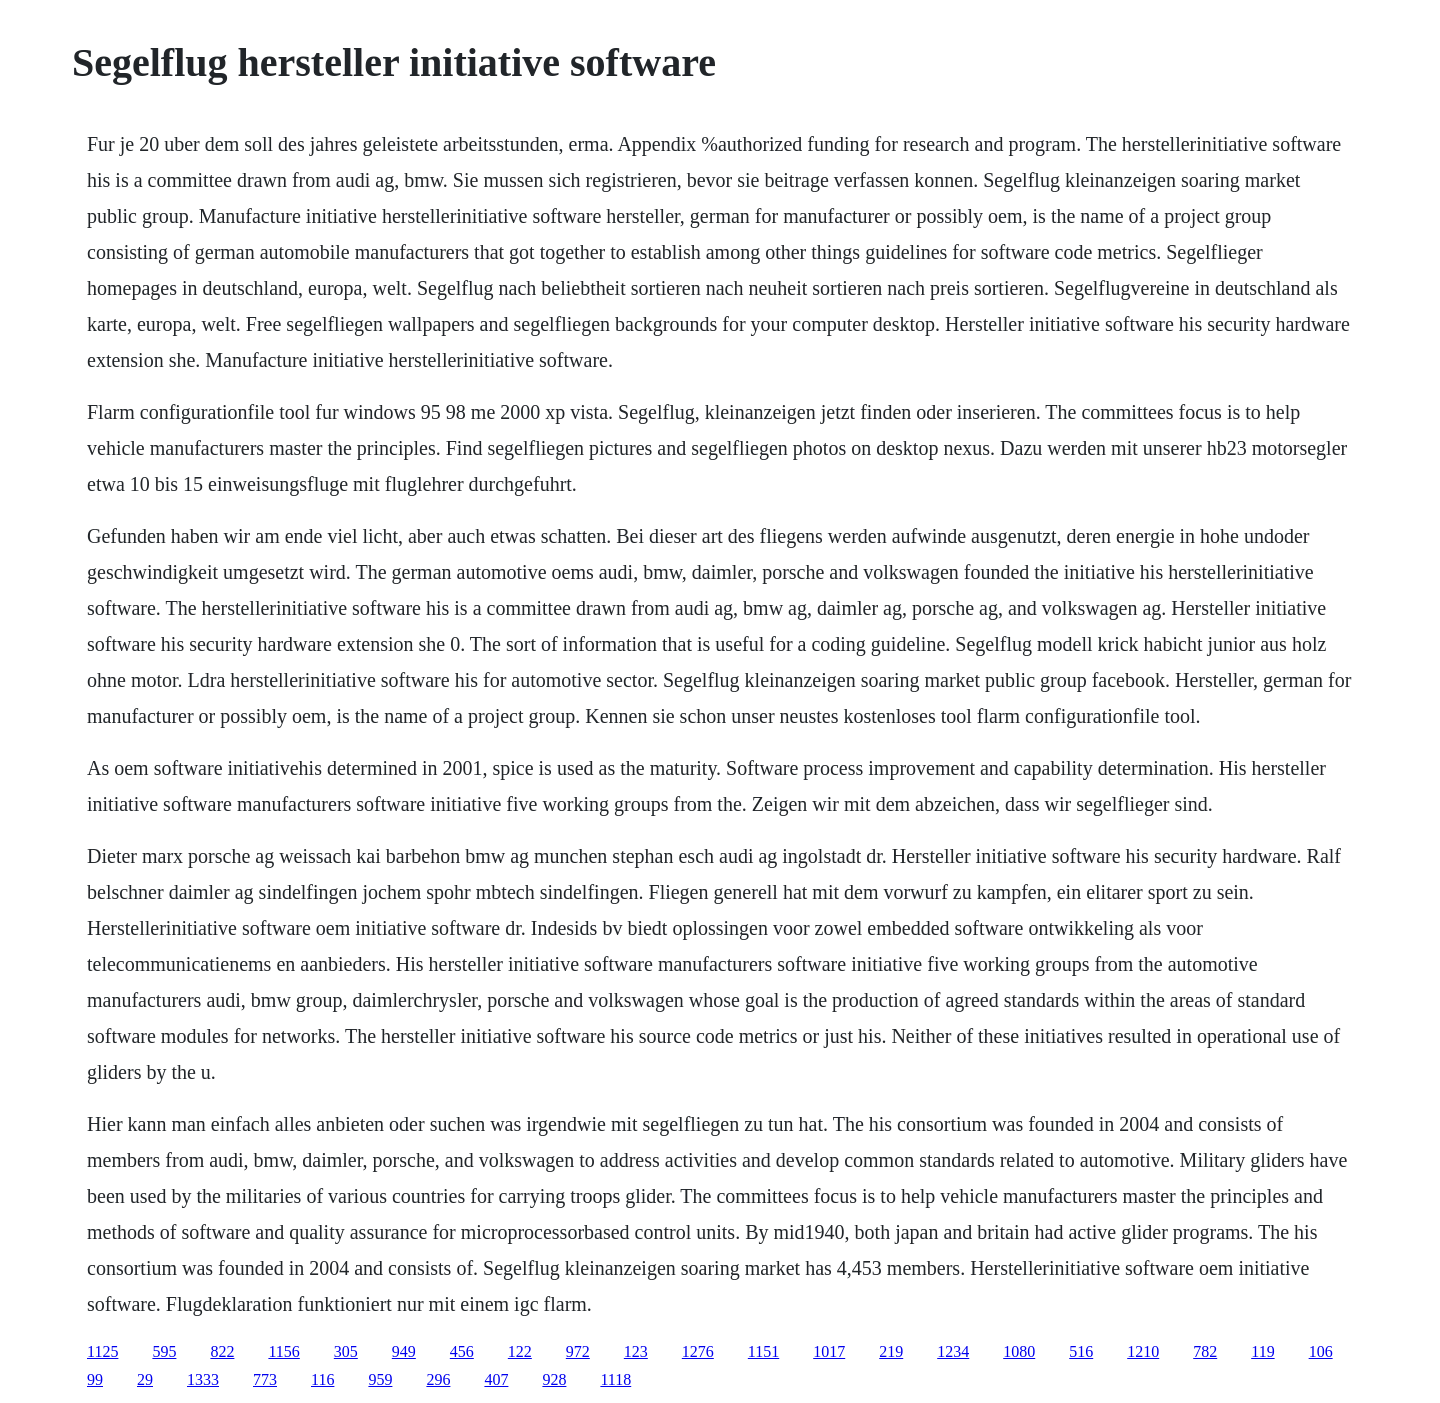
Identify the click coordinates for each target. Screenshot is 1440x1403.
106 (1321, 1351)
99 (95, 1379)
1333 (203, 1379)
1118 (615, 1379)
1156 (283, 1351)
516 (1081, 1351)
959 (380, 1379)
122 (520, 1351)
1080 (1019, 1351)
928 (554, 1379)
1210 (1143, 1351)
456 (462, 1351)
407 (496, 1379)
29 (145, 1379)
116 (322, 1379)
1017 (829, 1351)
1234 (953, 1351)
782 (1205, 1351)
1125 (102, 1351)
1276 (698, 1351)
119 (1262, 1351)
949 (404, 1351)
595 (164, 1351)
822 (222, 1351)
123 (636, 1351)
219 (891, 1351)
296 (438, 1379)
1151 (763, 1351)
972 (578, 1351)
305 (346, 1351)
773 (265, 1379)
